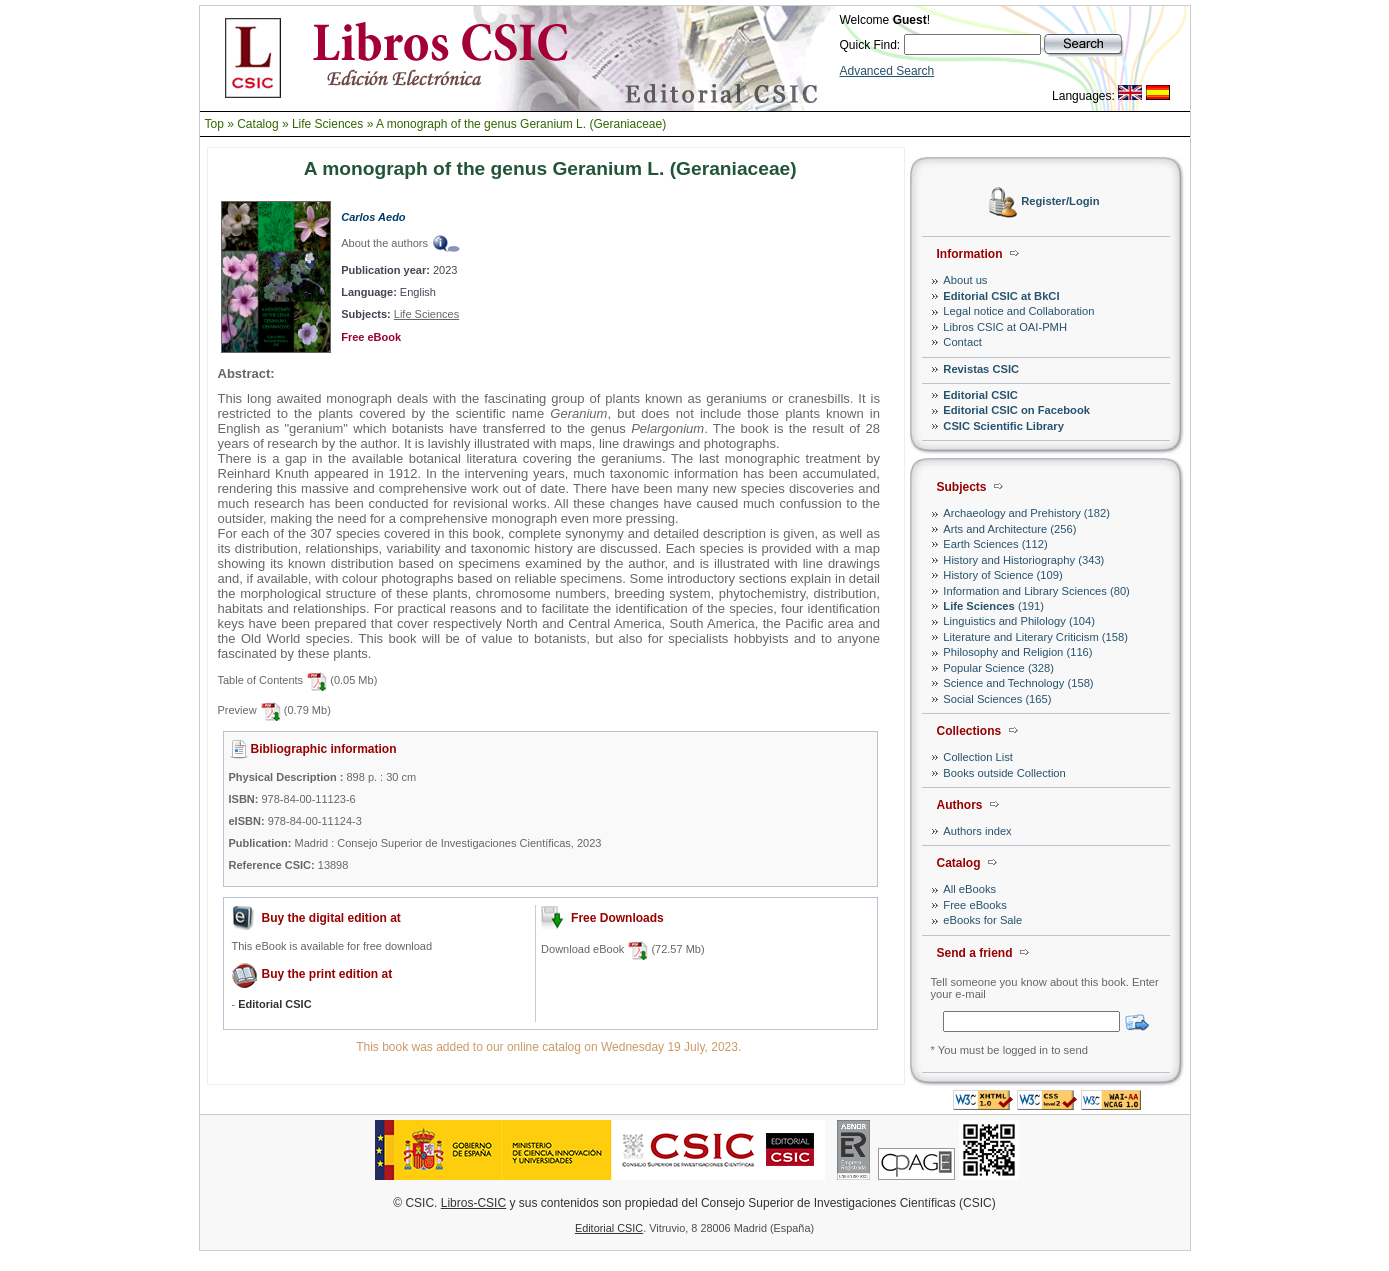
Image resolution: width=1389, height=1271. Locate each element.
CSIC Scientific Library (1003, 426)
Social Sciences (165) (997, 699)
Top (214, 124)
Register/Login (1060, 202)
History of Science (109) (1002, 575)
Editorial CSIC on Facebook (1016, 410)
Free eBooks (974, 905)
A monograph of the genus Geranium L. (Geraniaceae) (521, 124)
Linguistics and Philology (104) (1019, 621)
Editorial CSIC (980, 395)
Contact (962, 342)
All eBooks (969, 889)
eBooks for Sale (982, 920)
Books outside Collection (1004, 773)
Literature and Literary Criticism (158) (1035, 637)
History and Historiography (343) (1023, 560)
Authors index (977, 831)
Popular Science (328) (998, 668)
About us (965, 280)
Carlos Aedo (373, 217)
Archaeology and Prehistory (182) (1026, 513)
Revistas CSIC (981, 369)
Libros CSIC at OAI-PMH (1005, 327)
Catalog (257, 124)
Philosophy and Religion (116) (1017, 652)
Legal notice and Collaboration (1018, 311)
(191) (993, 606)
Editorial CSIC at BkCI (1001, 296)
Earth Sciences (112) (995, 544)
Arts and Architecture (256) (1009, 529)
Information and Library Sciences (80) (1036, 591)
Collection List (978, 757)
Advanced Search (887, 71)
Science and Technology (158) (1018, 683)
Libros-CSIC (473, 1203)
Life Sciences (327, 124)
